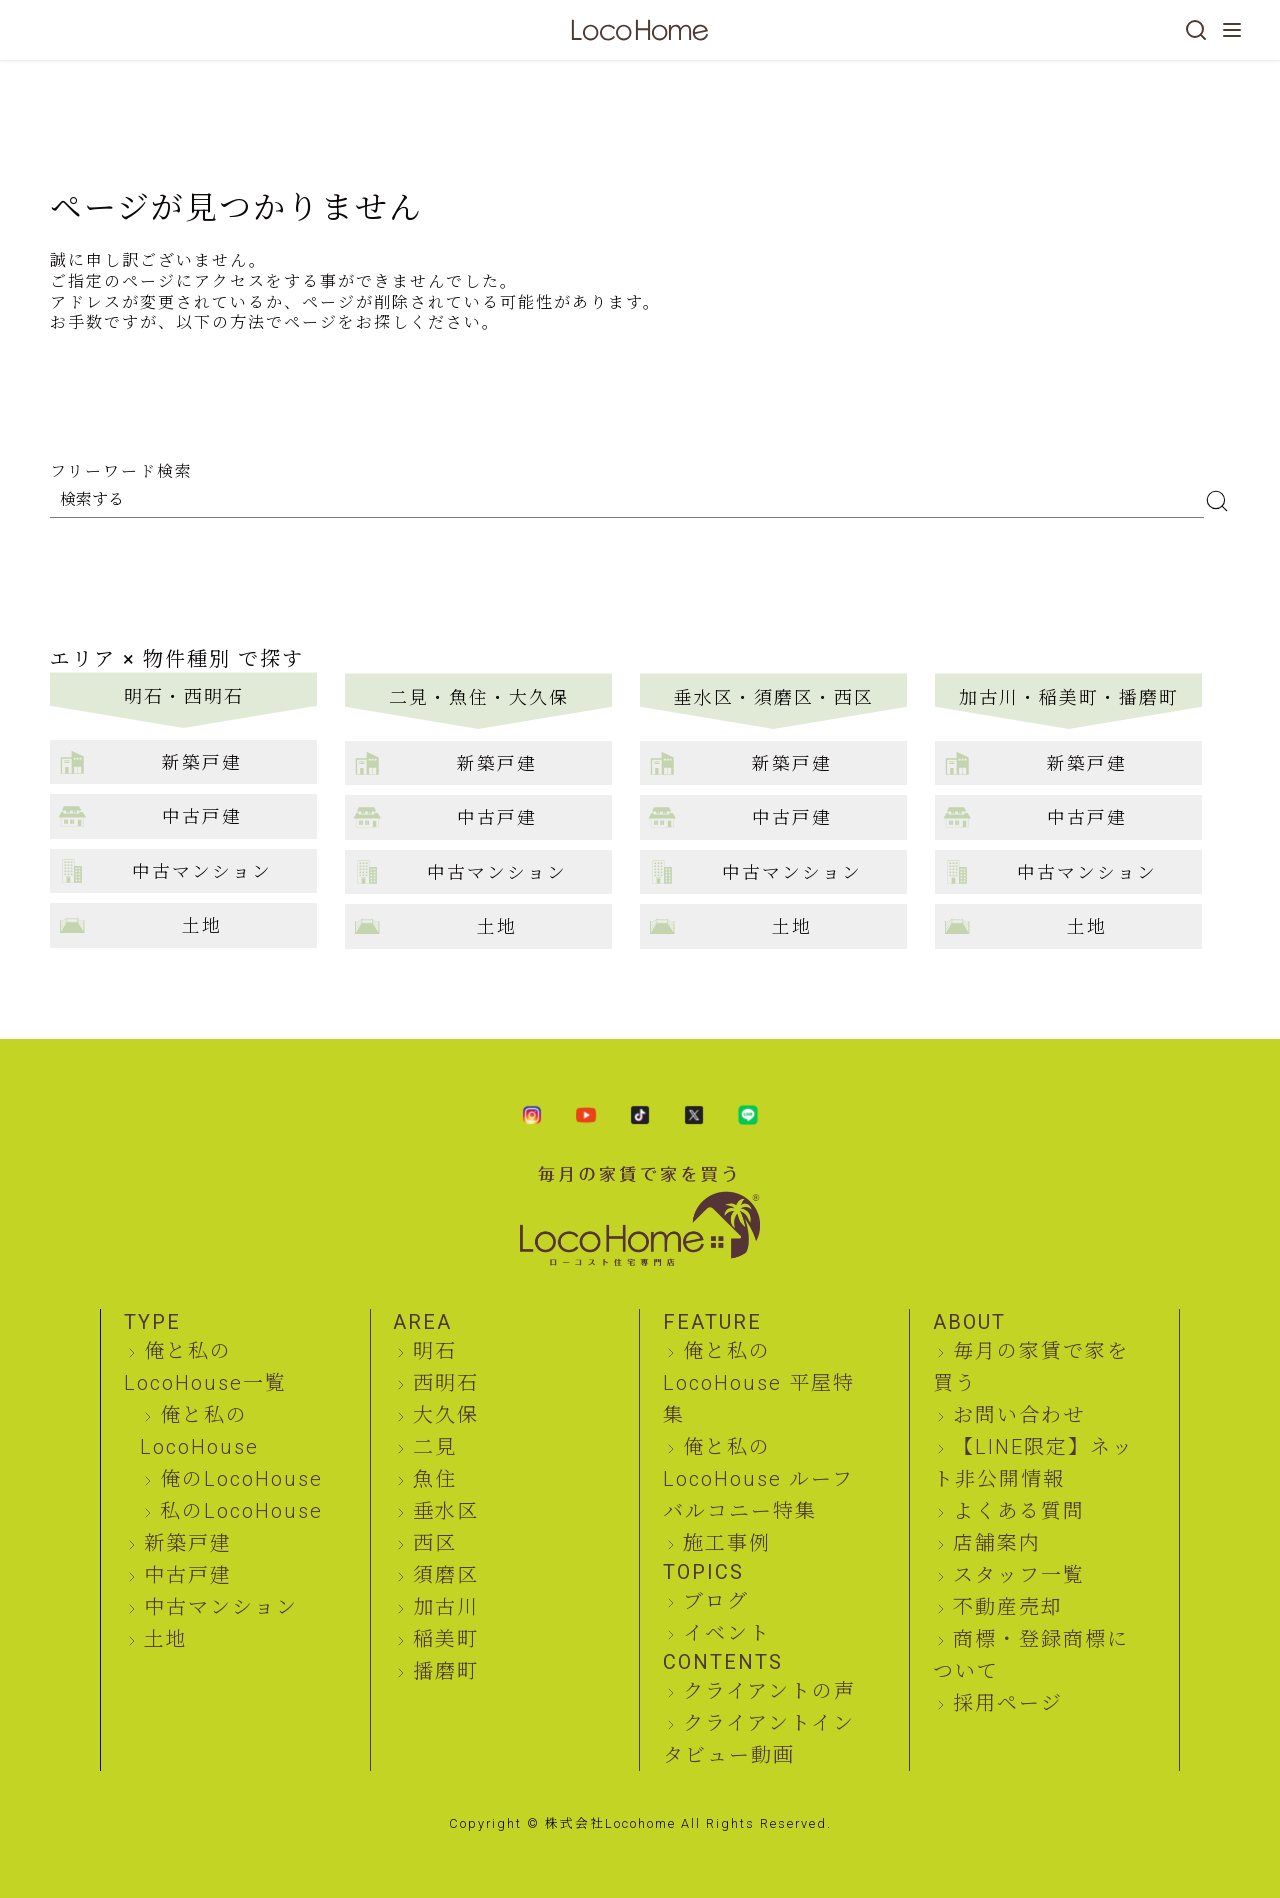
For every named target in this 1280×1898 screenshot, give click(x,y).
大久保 (446, 1415)
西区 (435, 1543)
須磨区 (446, 1575)
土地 (166, 1639)
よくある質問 (1019, 1511)
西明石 (446, 1383)
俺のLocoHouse (241, 1479)
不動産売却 (1008, 1607)
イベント (727, 1633)
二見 (435, 1447)
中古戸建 (188, 1575)
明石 (435, 1351)
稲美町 (446, 1639)
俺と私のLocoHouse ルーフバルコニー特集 (758, 1479)
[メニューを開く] (1232, 30)
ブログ (716, 1601)
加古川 (446, 1607)
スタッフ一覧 (1019, 1575)
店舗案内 (997, 1543)
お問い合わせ (1019, 1415)
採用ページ (1008, 1703)
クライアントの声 (769, 1691)
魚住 (435, 1479)
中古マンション (221, 1607)
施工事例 (727, 1543)
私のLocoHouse (241, 1511)
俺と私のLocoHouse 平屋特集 (759, 1383)
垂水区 (446, 1511)
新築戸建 (188, 1543)
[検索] (1196, 30)
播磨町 (446, 1671)
